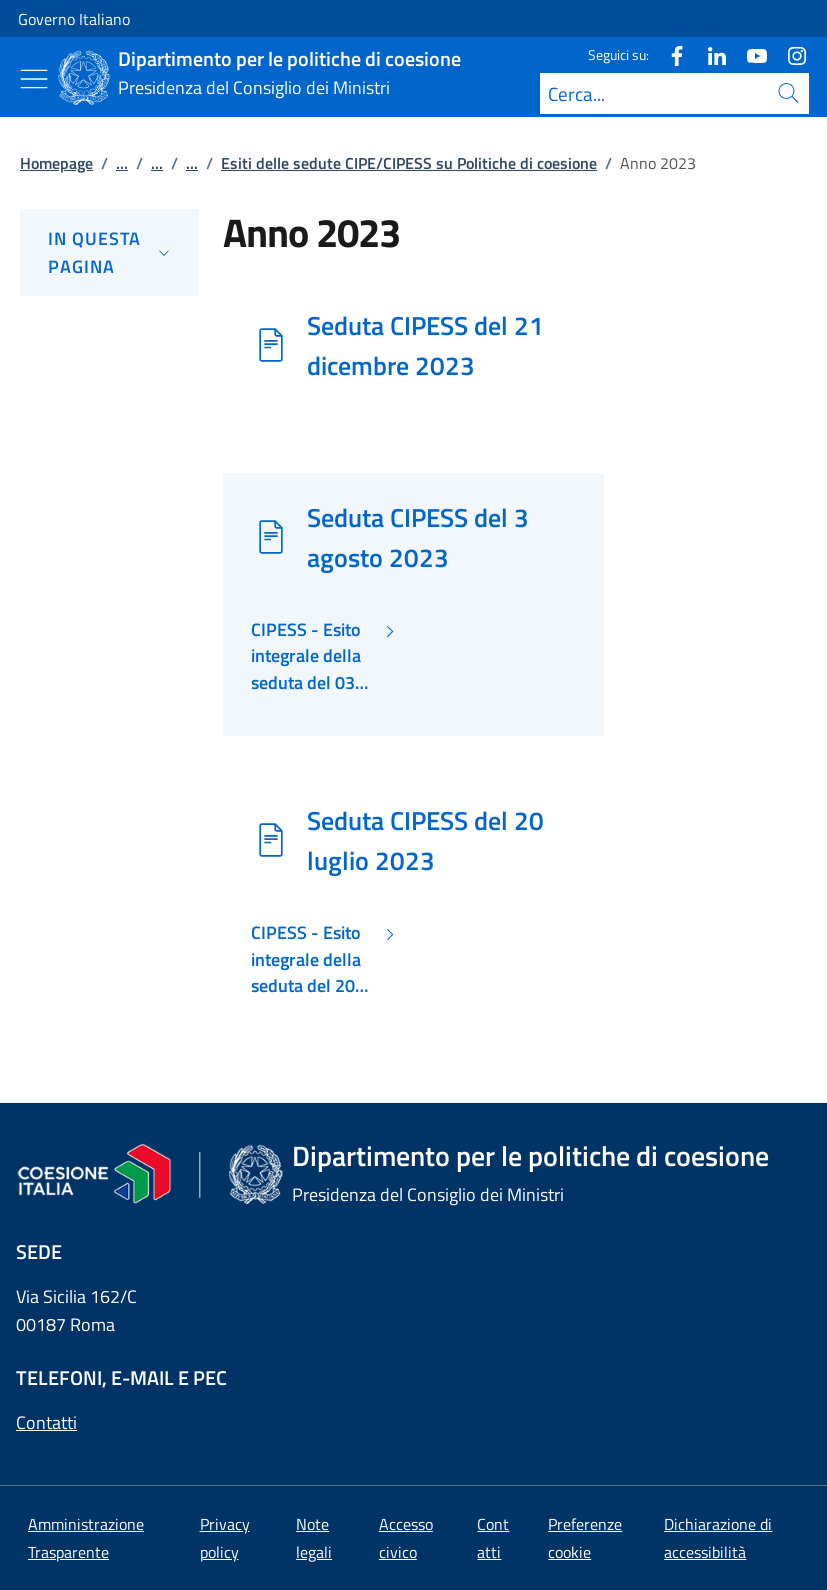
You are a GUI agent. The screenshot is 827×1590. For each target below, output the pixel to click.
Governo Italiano (74, 19)
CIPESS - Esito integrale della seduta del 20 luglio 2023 (306, 959)
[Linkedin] (709, 54)
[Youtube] (749, 54)
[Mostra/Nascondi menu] (34, 79)
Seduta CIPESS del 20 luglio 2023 (425, 840)
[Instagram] (789, 54)
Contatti (46, 1422)
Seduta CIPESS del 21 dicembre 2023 (425, 345)
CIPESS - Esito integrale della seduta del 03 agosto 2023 (306, 656)
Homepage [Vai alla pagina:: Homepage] (56, 163)
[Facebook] (669, 54)
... (122, 163)
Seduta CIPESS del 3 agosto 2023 (418, 537)
